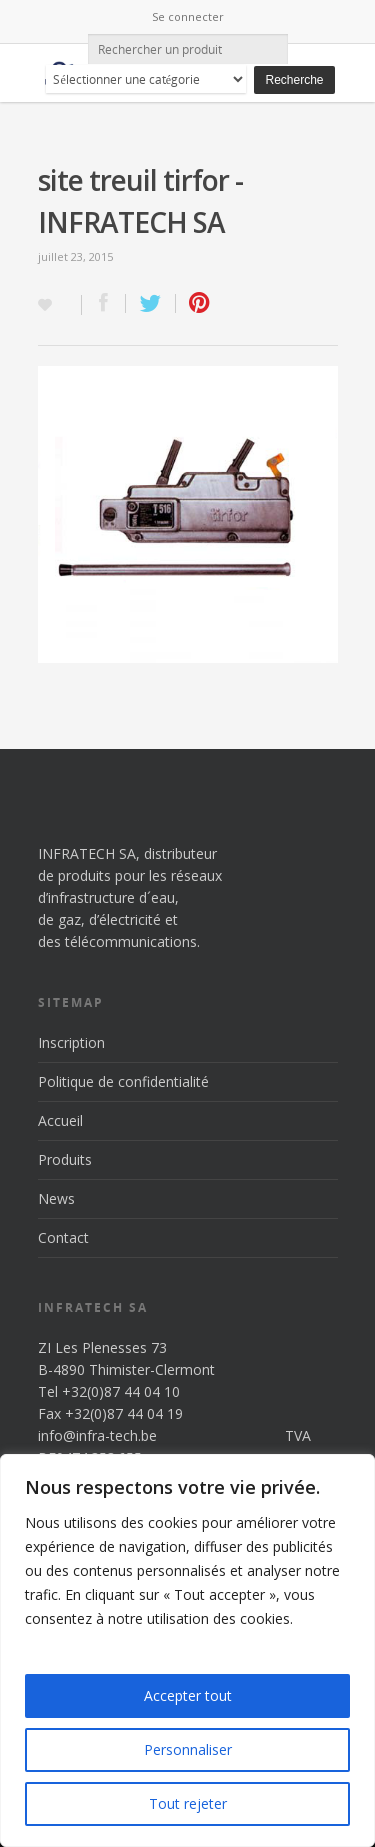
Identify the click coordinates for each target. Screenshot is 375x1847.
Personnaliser (188, 1749)
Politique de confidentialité (123, 1081)
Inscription (71, 1042)
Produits (65, 1159)
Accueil (60, 1120)
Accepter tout (188, 1695)
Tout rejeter (188, 1803)
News (56, 1198)
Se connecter (188, 16)
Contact (63, 1237)
